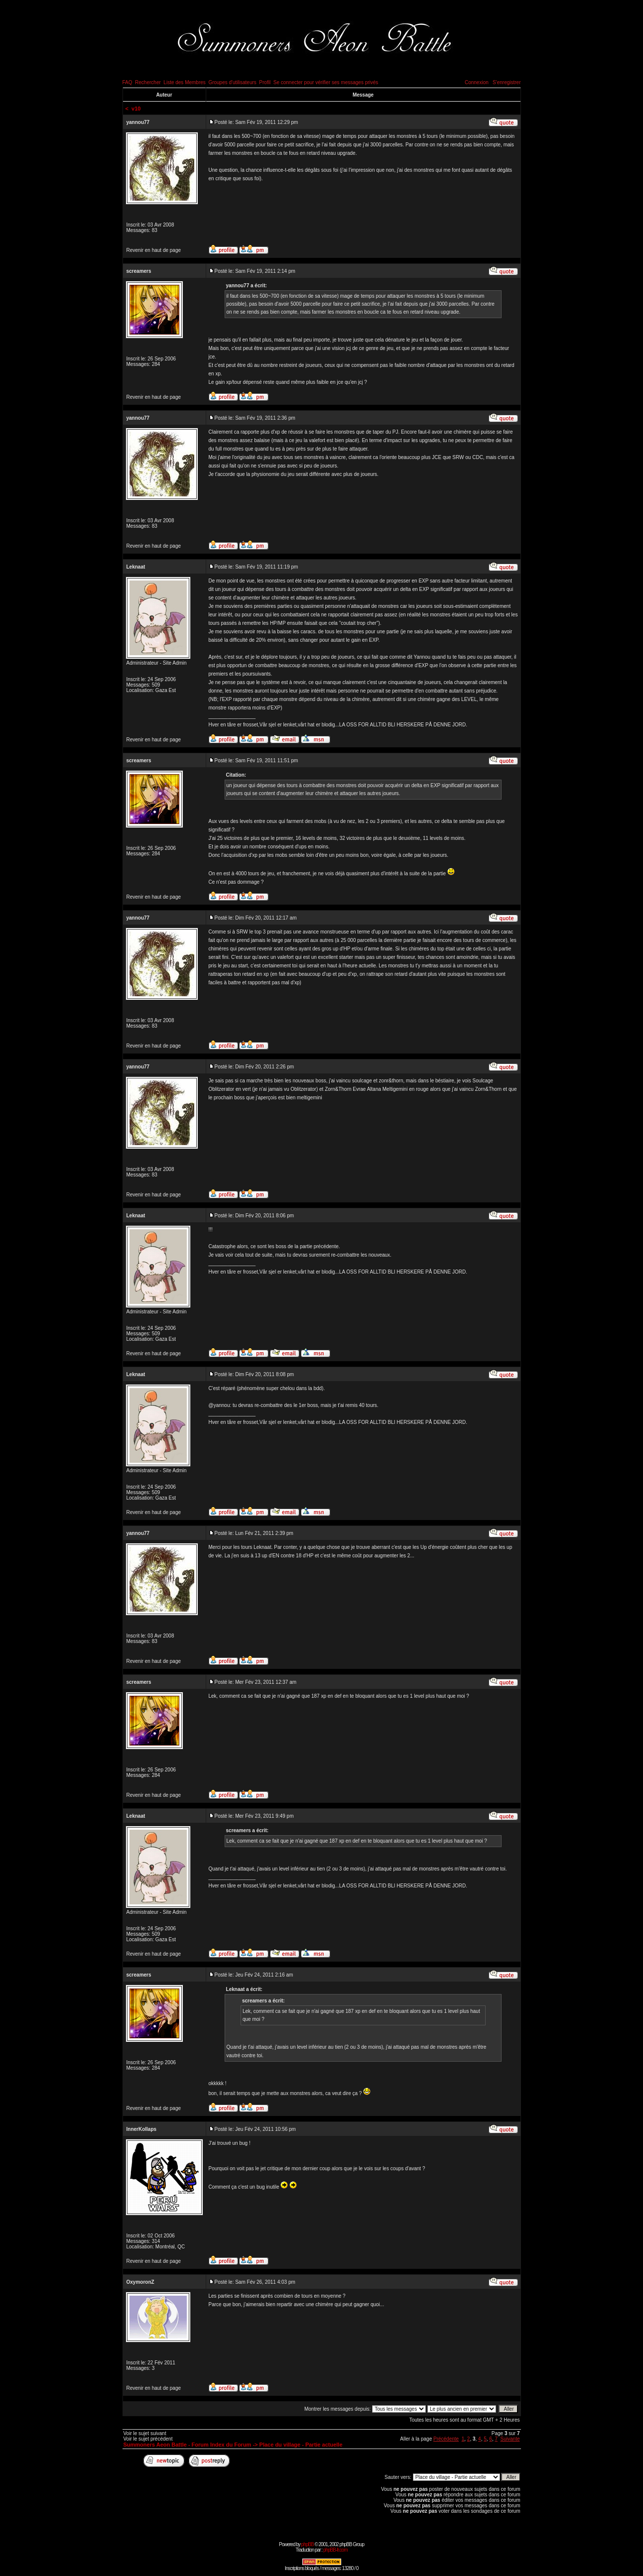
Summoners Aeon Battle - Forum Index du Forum (188, 2445)
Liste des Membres (184, 82)
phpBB (307, 2544)
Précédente (446, 2439)
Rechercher (148, 82)
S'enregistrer (506, 82)
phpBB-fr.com (335, 2550)
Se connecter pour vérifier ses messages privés (326, 82)
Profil (264, 82)
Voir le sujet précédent (148, 2439)
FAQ (127, 82)
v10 (135, 109)
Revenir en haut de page (154, 250)
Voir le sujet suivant (145, 2433)
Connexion (477, 82)
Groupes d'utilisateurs (232, 82)
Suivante (510, 2439)
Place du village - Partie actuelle (301, 2445)
